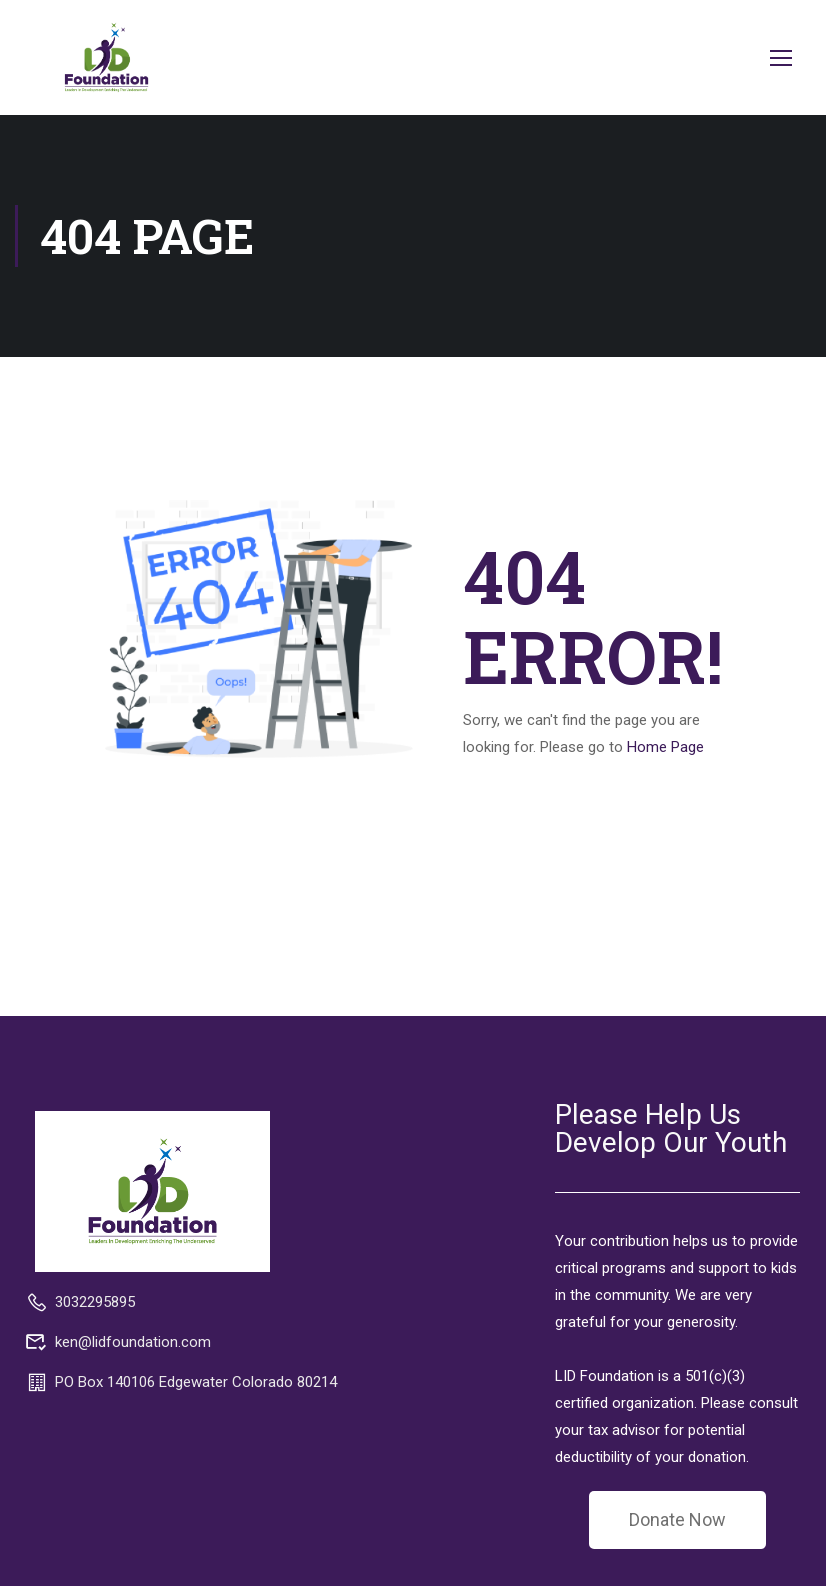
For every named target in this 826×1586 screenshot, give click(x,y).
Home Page (665, 747)
